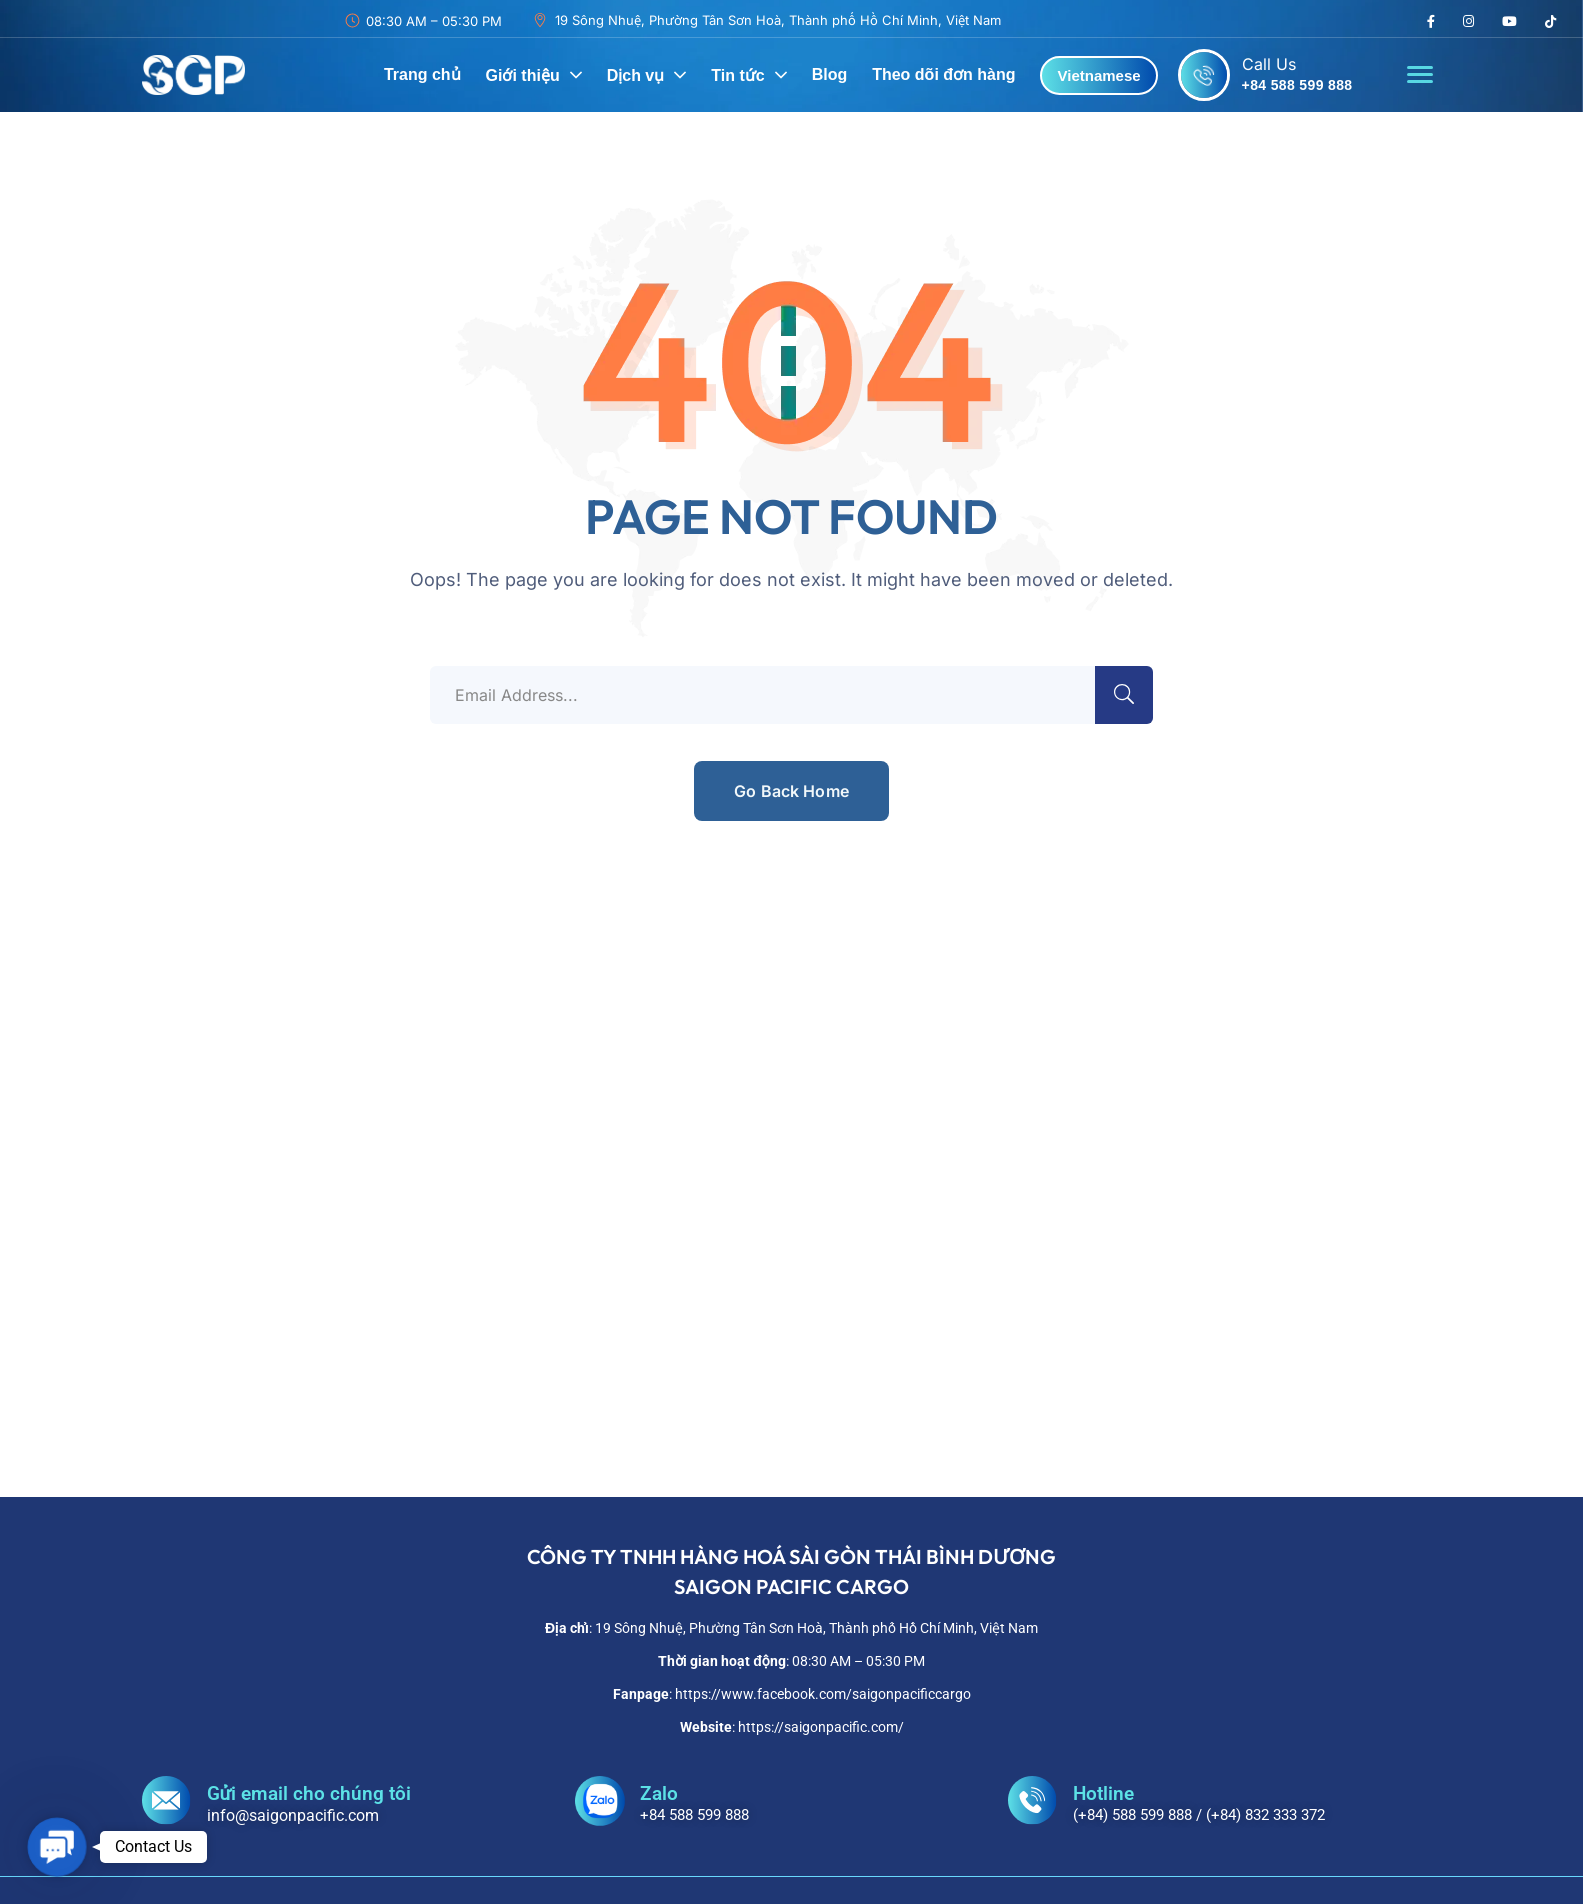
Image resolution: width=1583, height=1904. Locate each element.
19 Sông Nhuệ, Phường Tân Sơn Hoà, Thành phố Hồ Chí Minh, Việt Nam (778, 20)
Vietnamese (1098, 75)
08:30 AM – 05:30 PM (434, 21)
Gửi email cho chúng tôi (309, 1793)
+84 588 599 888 (1297, 85)
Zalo (659, 1793)
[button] (57, 1847)
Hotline (1103, 1793)
